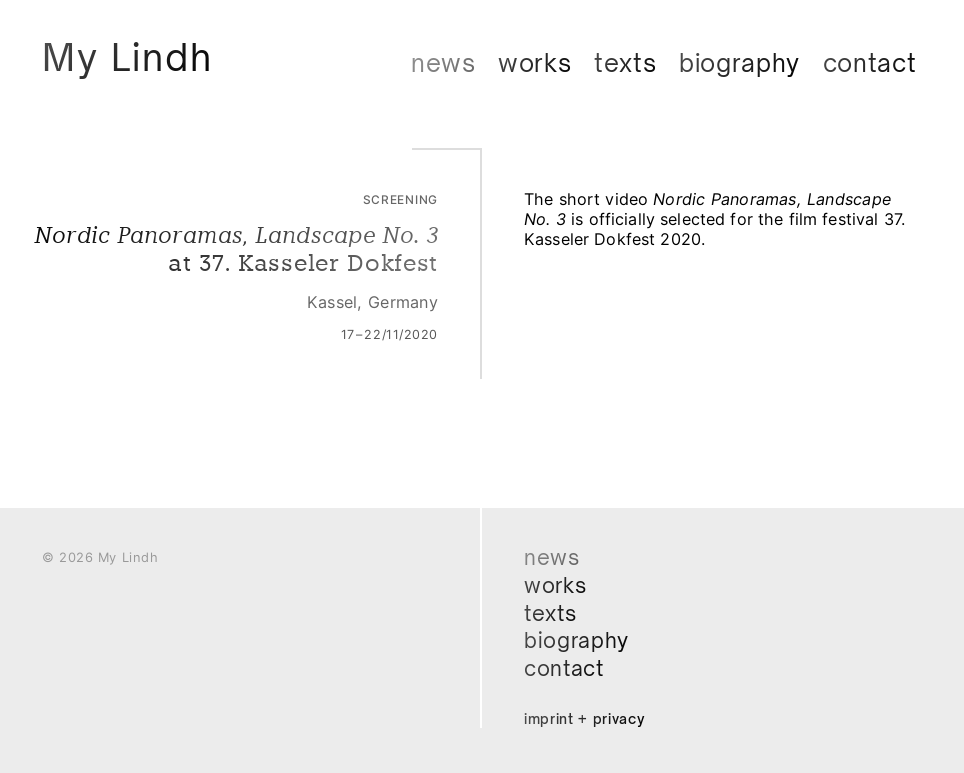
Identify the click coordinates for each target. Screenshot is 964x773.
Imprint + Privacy (586, 718)
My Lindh (132, 58)
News (443, 63)
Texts (625, 63)
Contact (870, 63)
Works (535, 63)
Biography (739, 63)
